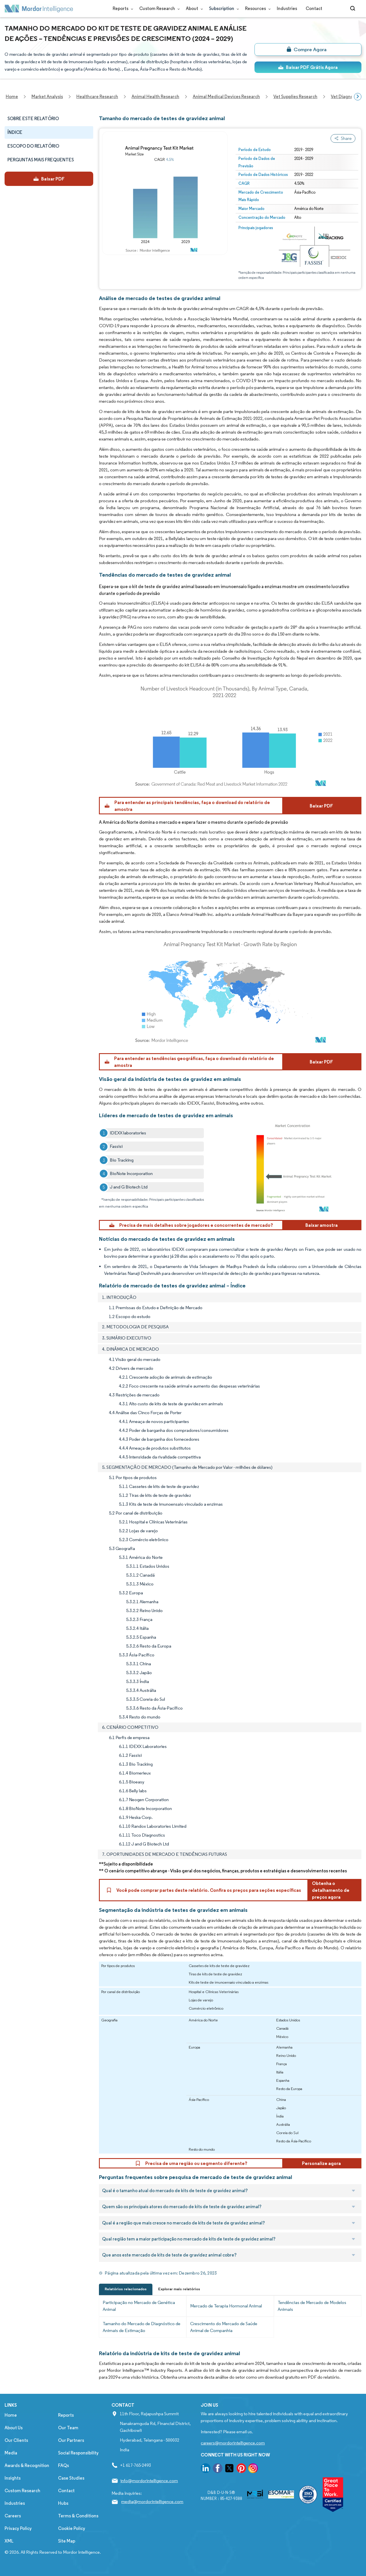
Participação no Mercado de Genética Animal (139, 2306)
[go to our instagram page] (253, 2469)
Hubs (63, 2503)
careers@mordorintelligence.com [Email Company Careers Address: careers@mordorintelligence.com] (233, 2443)
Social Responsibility (78, 2453)
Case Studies (71, 2478)
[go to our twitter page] (229, 2469)
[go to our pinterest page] (241, 2469)
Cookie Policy (71, 2528)
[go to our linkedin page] (205, 2469)
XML (9, 2541)
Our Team (68, 2427)
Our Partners (71, 2440)
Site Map (66, 2541)
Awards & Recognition (27, 2465)
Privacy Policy (18, 2528)
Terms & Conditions (78, 2516)
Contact (314, 8)
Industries (287, 8)
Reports (122, 8)
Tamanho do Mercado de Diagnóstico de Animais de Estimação (141, 2327)
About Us (14, 2427)
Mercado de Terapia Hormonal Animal (226, 2306)
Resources (256, 8)
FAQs (63, 2465)
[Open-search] (353, 8)
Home (11, 2415)
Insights (13, 2478)
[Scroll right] (357, 96)
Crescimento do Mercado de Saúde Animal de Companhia (223, 2327)
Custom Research (158, 8)
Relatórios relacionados (126, 2289)
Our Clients (16, 2440)
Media (11, 2453)
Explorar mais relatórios (179, 2289)
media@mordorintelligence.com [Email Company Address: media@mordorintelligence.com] (152, 2501)
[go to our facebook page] (217, 2469)
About (193, 8)
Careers (13, 2516)
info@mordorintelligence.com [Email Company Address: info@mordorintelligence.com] (149, 2480)
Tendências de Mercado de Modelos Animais (312, 2306)
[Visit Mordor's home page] (39, 8)
